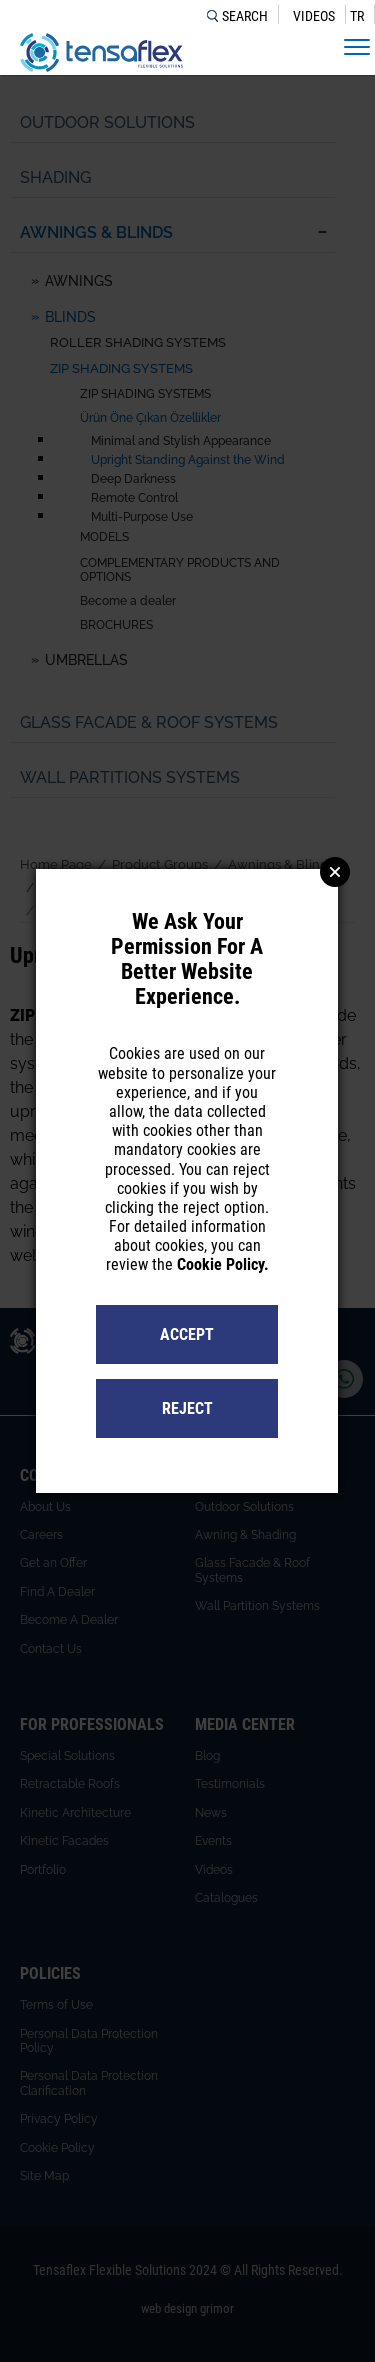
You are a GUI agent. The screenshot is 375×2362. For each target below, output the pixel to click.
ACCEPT (187, 1334)
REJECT (187, 1408)
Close (335, 872)
